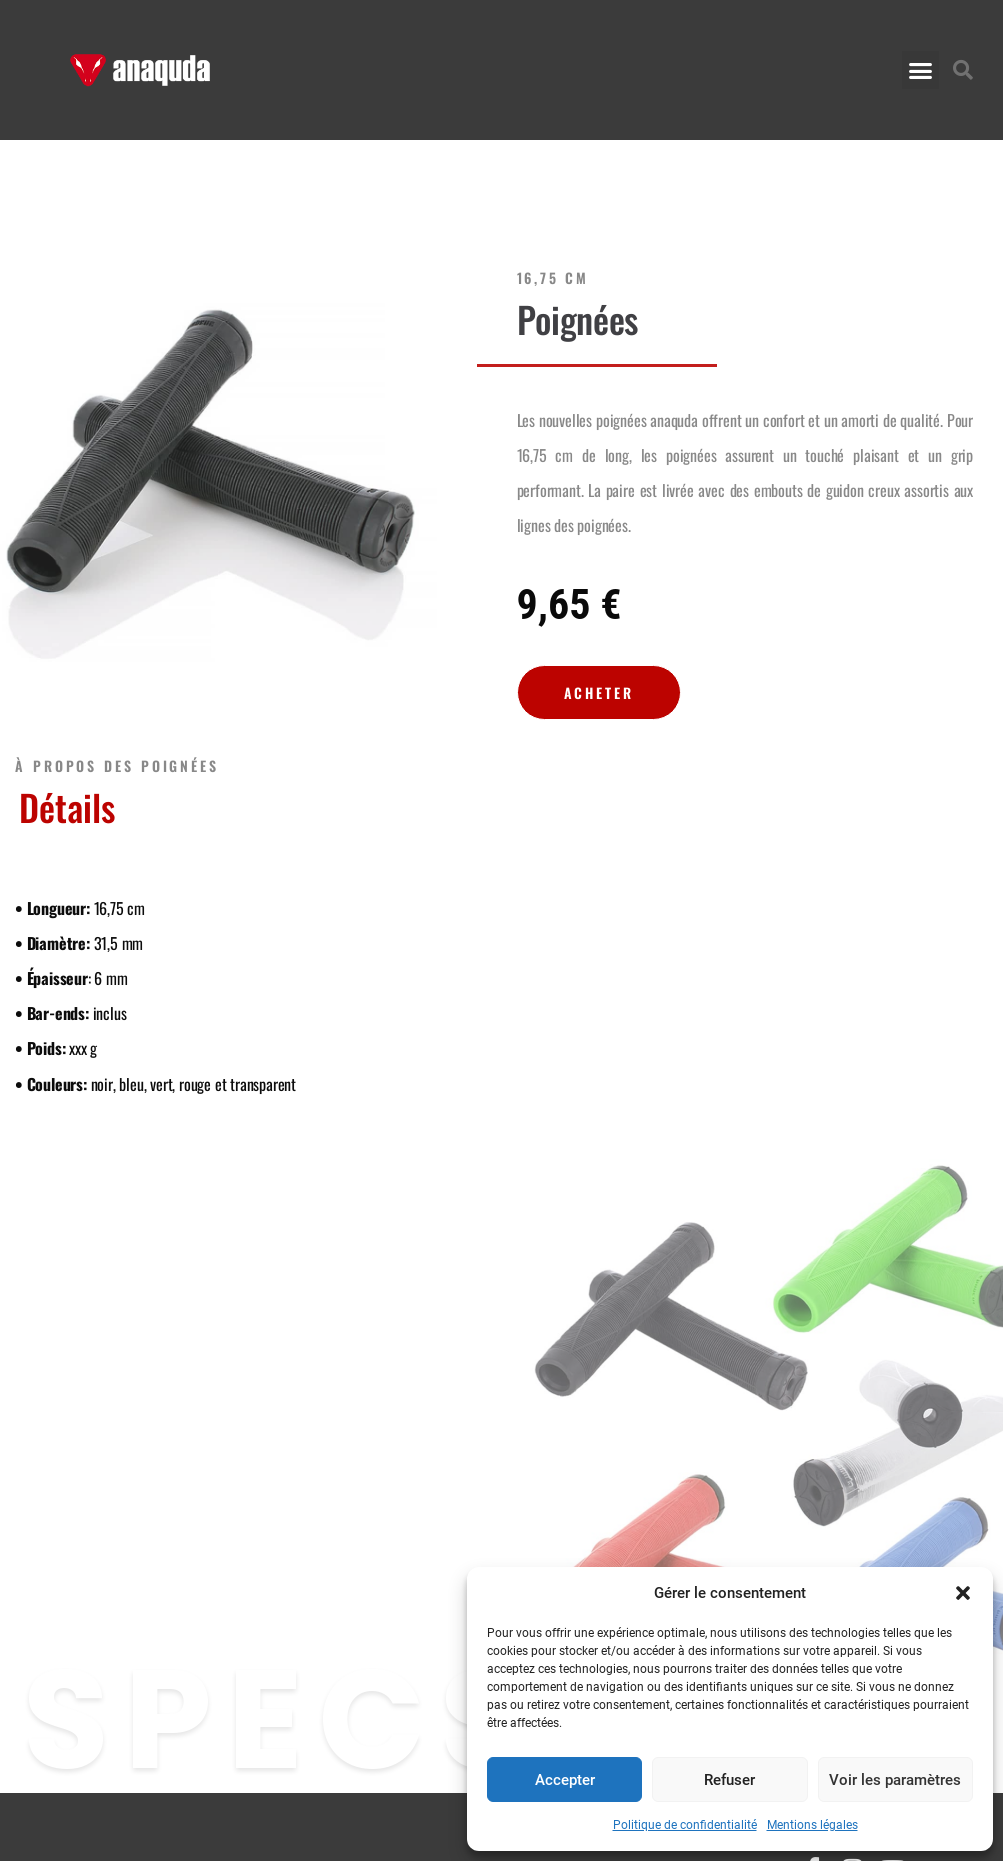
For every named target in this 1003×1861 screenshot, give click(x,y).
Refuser (729, 1780)
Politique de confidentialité (685, 1825)
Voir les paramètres (895, 1780)
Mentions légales (812, 1825)
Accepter (565, 1780)
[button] (963, 1593)
